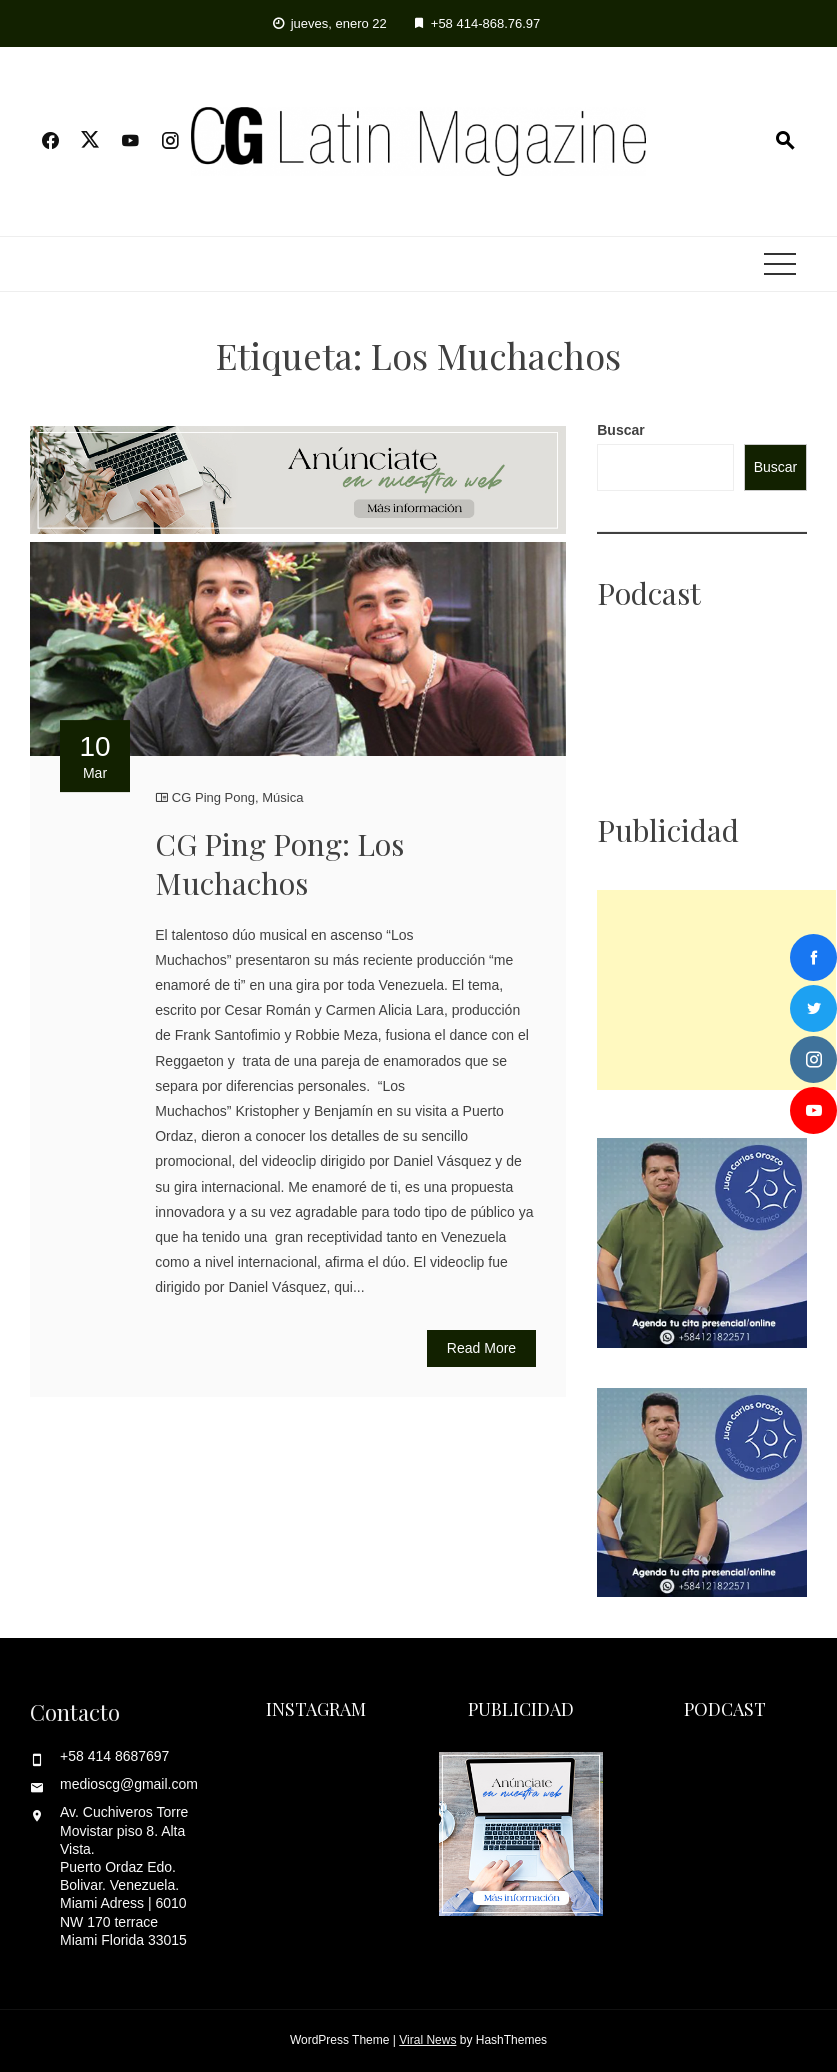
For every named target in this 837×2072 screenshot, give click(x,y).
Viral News (427, 2040)
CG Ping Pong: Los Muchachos (279, 863)
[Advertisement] (716, 990)
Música (282, 797)
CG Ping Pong (213, 797)
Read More (481, 1348)
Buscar (620, 430)
